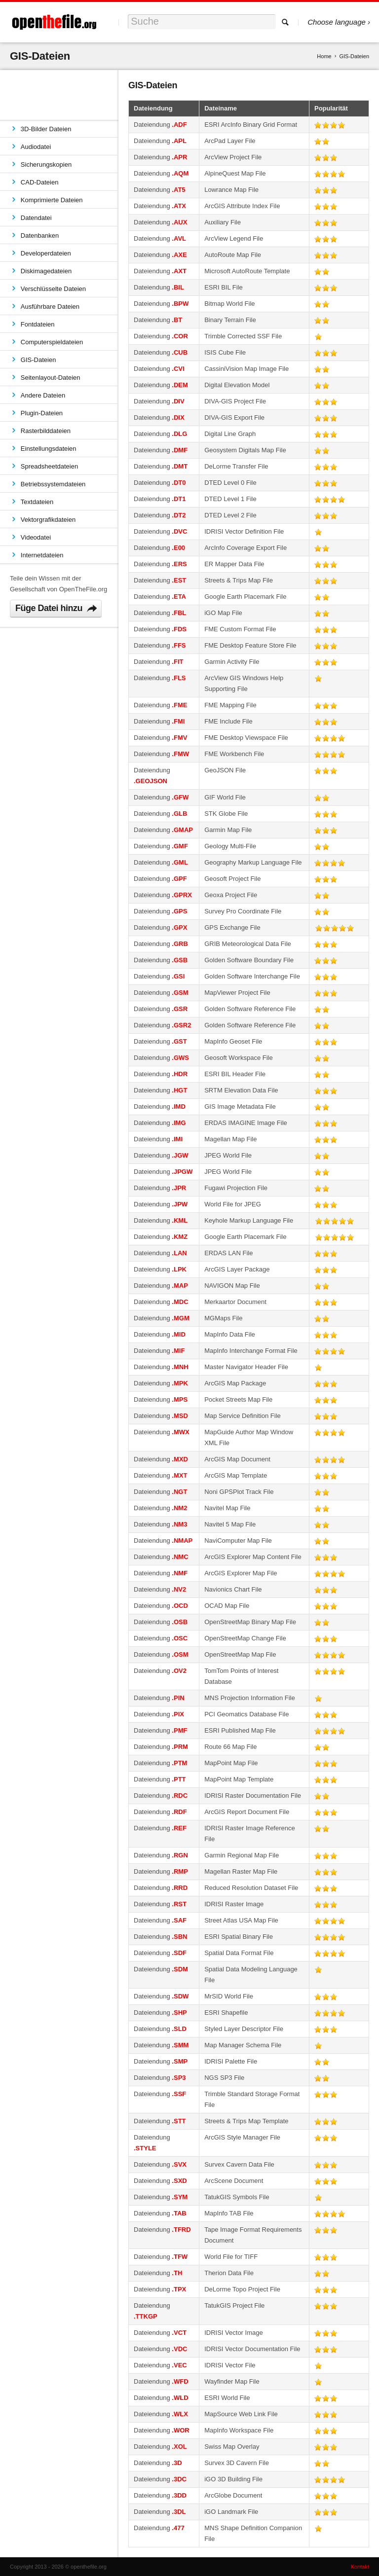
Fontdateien (38, 324)
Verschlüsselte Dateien (53, 288)
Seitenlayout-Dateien (50, 377)
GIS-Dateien (38, 359)
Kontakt (360, 2567)
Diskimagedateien (46, 271)
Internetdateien (42, 555)
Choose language (336, 22)
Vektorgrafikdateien (48, 519)
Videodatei (36, 537)
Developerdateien (46, 253)
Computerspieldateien (52, 342)
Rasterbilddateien (46, 431)
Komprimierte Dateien (52, 200)
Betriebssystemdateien (53, 484)
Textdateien (37, 502)
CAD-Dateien (40, 182)
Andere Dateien (43, 395)
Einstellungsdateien (48, 448)
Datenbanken (40, 235)
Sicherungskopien (46, 164)
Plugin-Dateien (42, 413)
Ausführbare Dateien (50, 306)
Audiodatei (36, 146)
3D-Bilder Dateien (46, 129)
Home (324, 56)
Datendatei (36, 217)
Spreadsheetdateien (49, 466)
